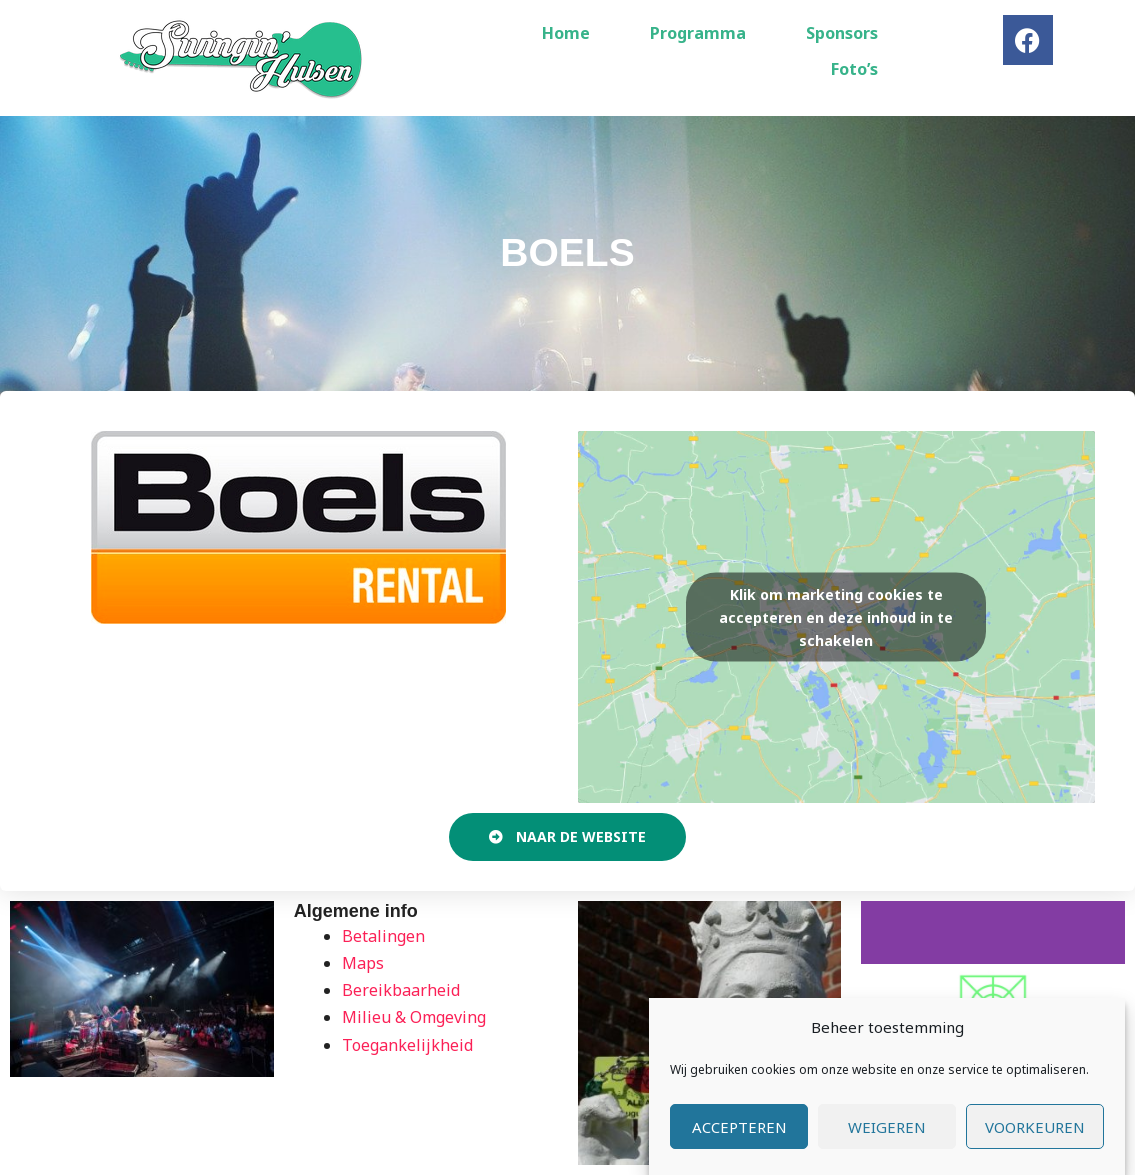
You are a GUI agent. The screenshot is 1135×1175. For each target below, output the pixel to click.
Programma (698, 33)
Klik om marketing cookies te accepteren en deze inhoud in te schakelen (836, 616)
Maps (363, 963)
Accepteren (739, 1127)
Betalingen (383, 936)
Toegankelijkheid (407, 1045)
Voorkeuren (1035, 1127)
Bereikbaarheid (401, 990)
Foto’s (854, 69)
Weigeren (887, 1127)
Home (566, 33)
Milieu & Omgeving (414, 1017)
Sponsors (842, 33)
